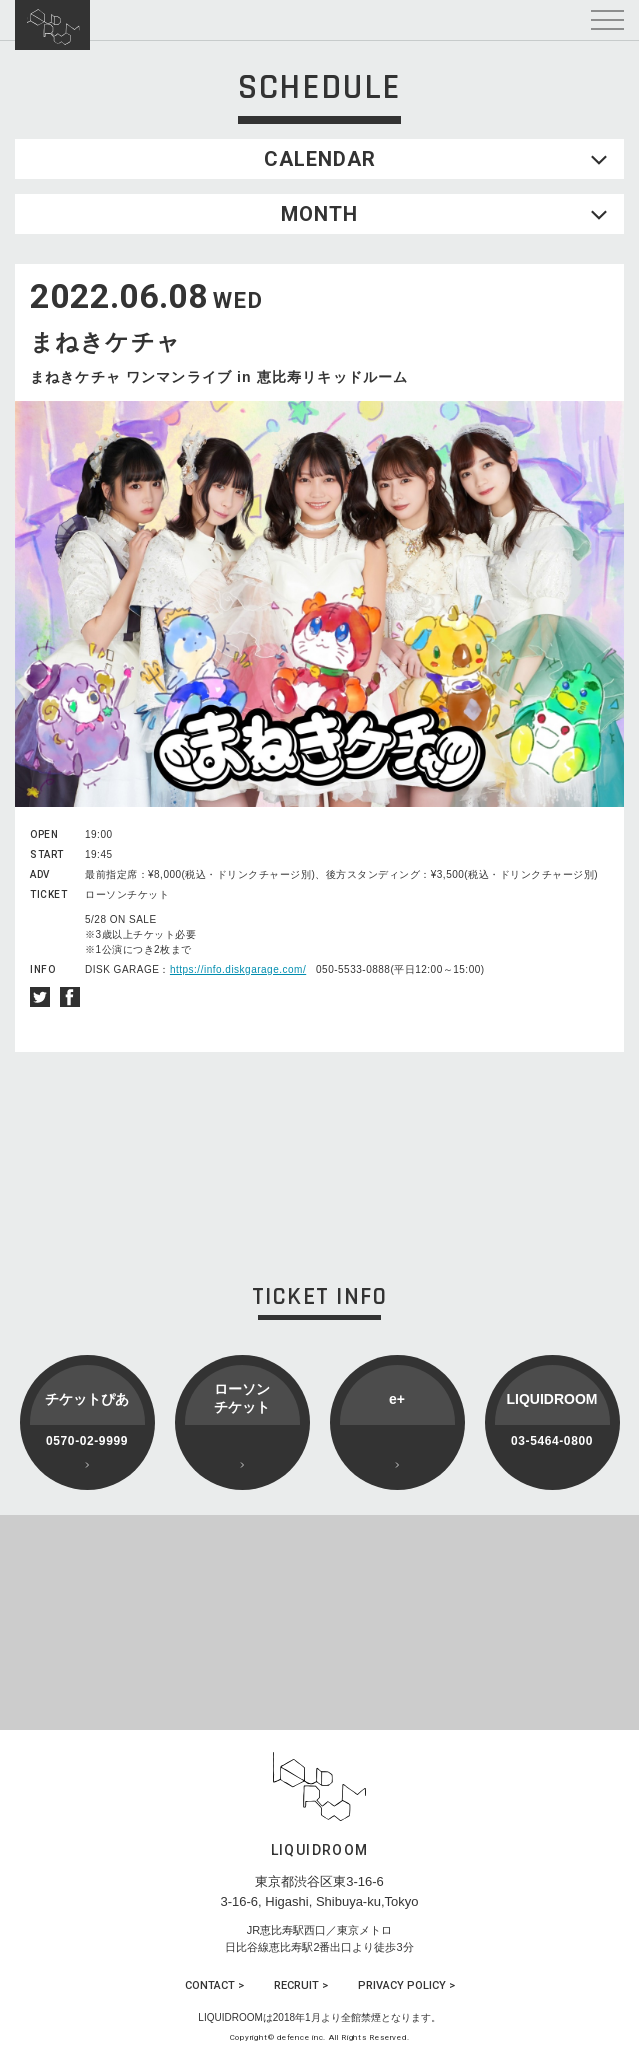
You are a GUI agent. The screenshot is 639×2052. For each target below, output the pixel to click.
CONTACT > (214, 1985)
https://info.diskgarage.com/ (238, 969)
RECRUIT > (301, 1985)
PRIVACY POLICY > (406, 1985)
